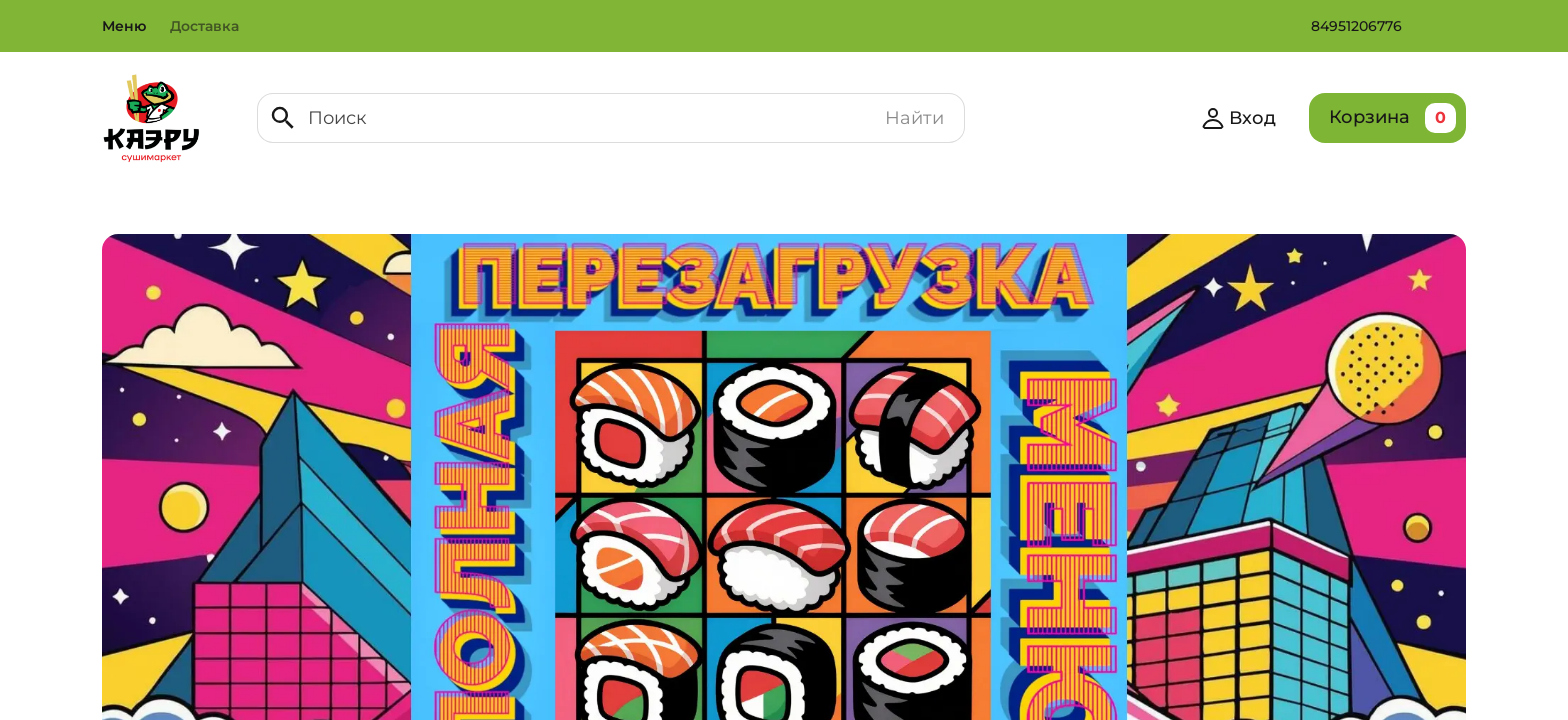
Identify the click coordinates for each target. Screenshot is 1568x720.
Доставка (208, 26)
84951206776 (1359, 26)
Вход (1235, 118)
